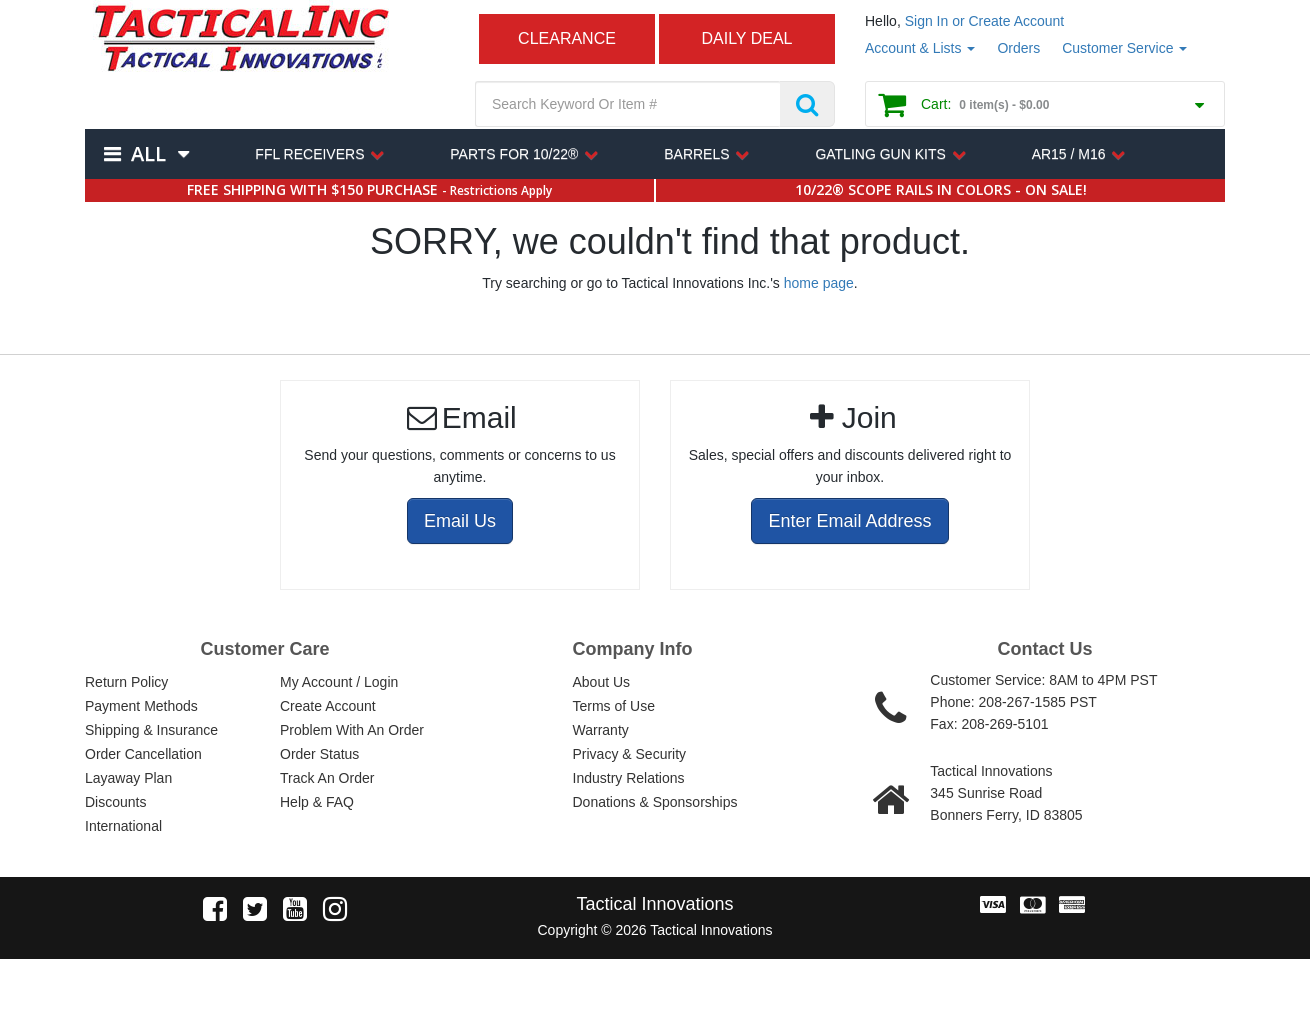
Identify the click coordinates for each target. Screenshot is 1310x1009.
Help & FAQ (317, 802)
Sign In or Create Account (985, 21)
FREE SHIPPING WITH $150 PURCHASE (369, 189)
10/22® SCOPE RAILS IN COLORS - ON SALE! (941, 189)
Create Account (328, 706)
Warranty (601, 730)
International (123, 826)
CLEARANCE (567, 38)
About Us (602, 682)
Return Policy (126, 682)
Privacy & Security (630, 754)
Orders (1018, 48)
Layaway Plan (128, 778)
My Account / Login (339, 682)
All (148, 153)
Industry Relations (629, 778)
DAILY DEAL (746, 38)
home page (819, 283)
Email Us (460, 521)
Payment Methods (141, 706)
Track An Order (327, 778)
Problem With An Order (352, 730)
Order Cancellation (143, 754)
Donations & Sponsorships (655, 802)
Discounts (115, 802)
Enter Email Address (849, 521)
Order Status (319, 754)
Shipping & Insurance (151, 730)
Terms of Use (614, 706)
